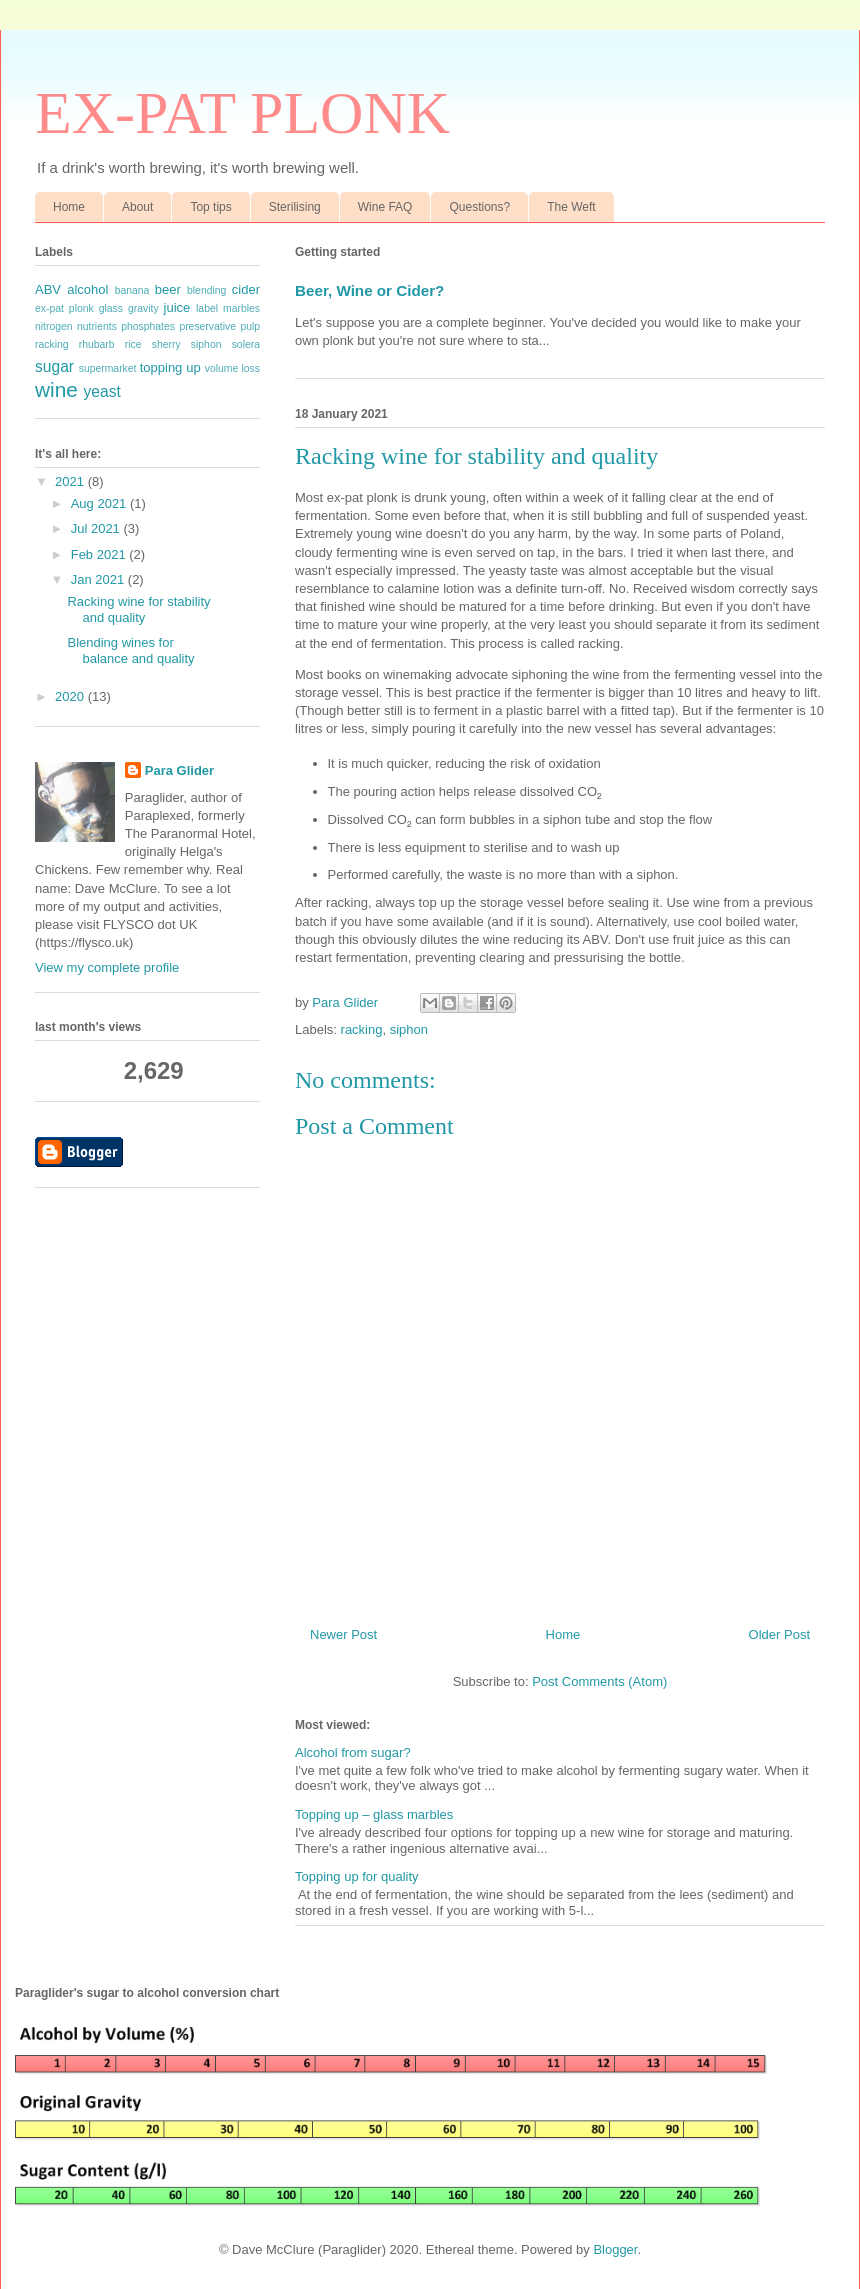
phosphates (148, 326)
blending (206, 290)
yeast (102, 391)
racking (362, 1029)
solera (246, 344)
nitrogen (54, 326)
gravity (143, 308)
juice (177, 307)
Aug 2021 (100, 503)
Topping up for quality (357, 1876)
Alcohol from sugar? (353, 1752)
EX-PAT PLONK (242, 113)
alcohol (87, 289)
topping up (170, 367)
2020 (71, 696)
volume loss (232, 368)
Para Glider (179, 770)
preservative (207, 326)
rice (133, 344)
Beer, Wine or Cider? (369, 290)
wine (56, 389)
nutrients (97, 326)
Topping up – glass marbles (374, 1814)
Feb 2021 (100, 554)
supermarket (108, 368)
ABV (48, 289)
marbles (241, 308)
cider (246, 289)
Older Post (779, 1634)
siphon (409, 1029)
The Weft (571, 207)
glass (111, 308)
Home (69, 207)
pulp (250, 326)
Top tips (210, 207)
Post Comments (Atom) (599, 1681)
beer (168, 289)
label (207, 308)
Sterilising (295, 207)
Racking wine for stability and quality (138, 609)
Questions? (479, 207)
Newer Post (343, 1634)
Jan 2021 (99, 579)
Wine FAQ (385, 207)
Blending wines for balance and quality (130, 650)
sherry (166, 344)
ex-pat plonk (64, 308)
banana (132, 290)
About (137, 207)
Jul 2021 (97, 528)
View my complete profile (107, 967)
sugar (54, 366)
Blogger (615, 2249)
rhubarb (97, 344)
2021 (71, 481)
